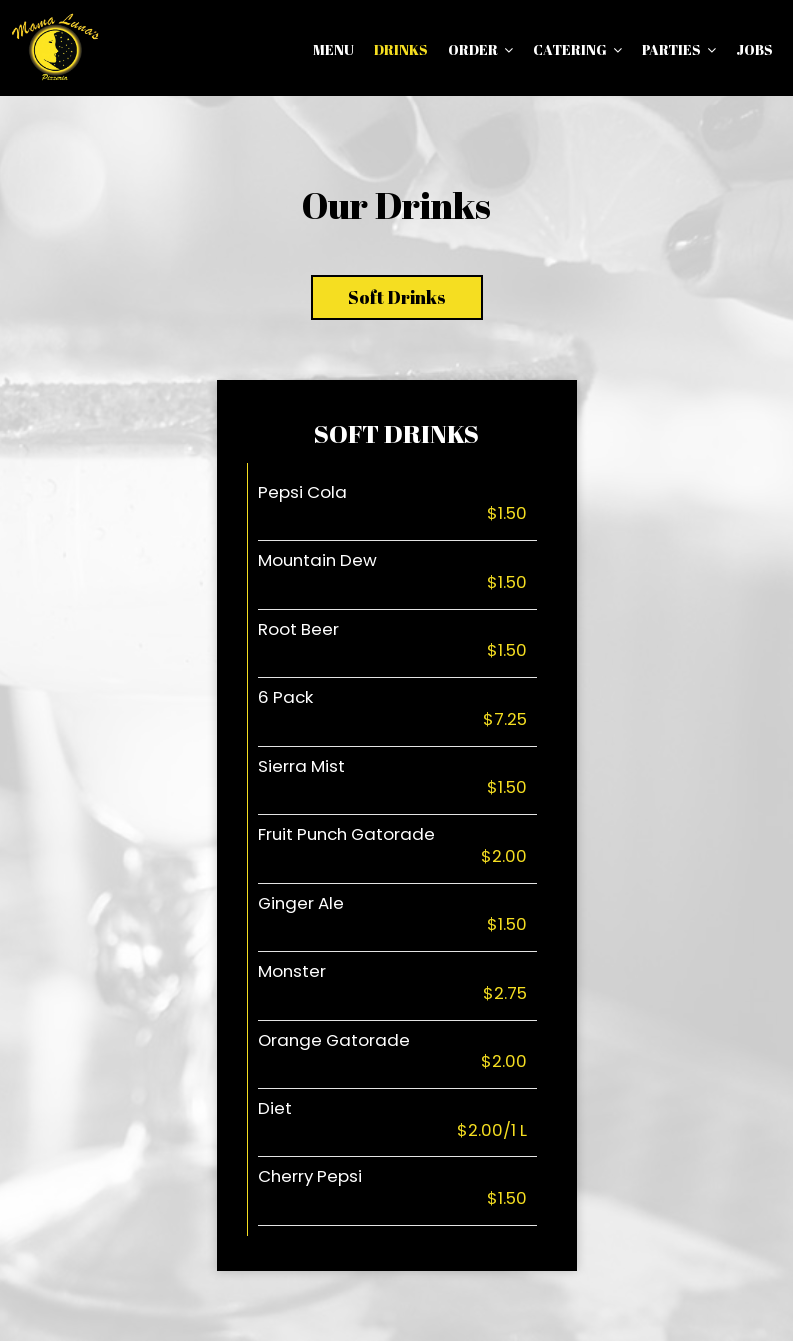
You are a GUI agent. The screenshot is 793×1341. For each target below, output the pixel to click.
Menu (333, 49)
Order (480, 49)
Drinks (401, 49)
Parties (679, 49)
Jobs (754, 49)
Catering (577, 49)
